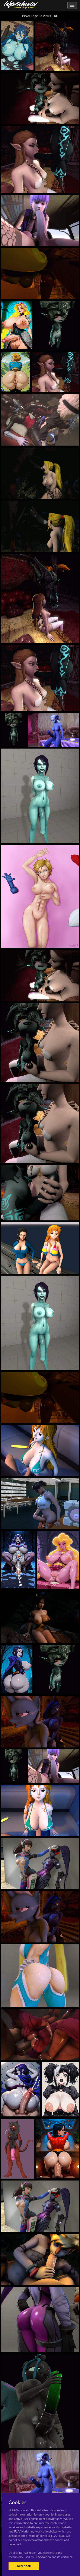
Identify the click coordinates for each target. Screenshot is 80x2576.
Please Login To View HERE (40, 16)
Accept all (24, 2566)
